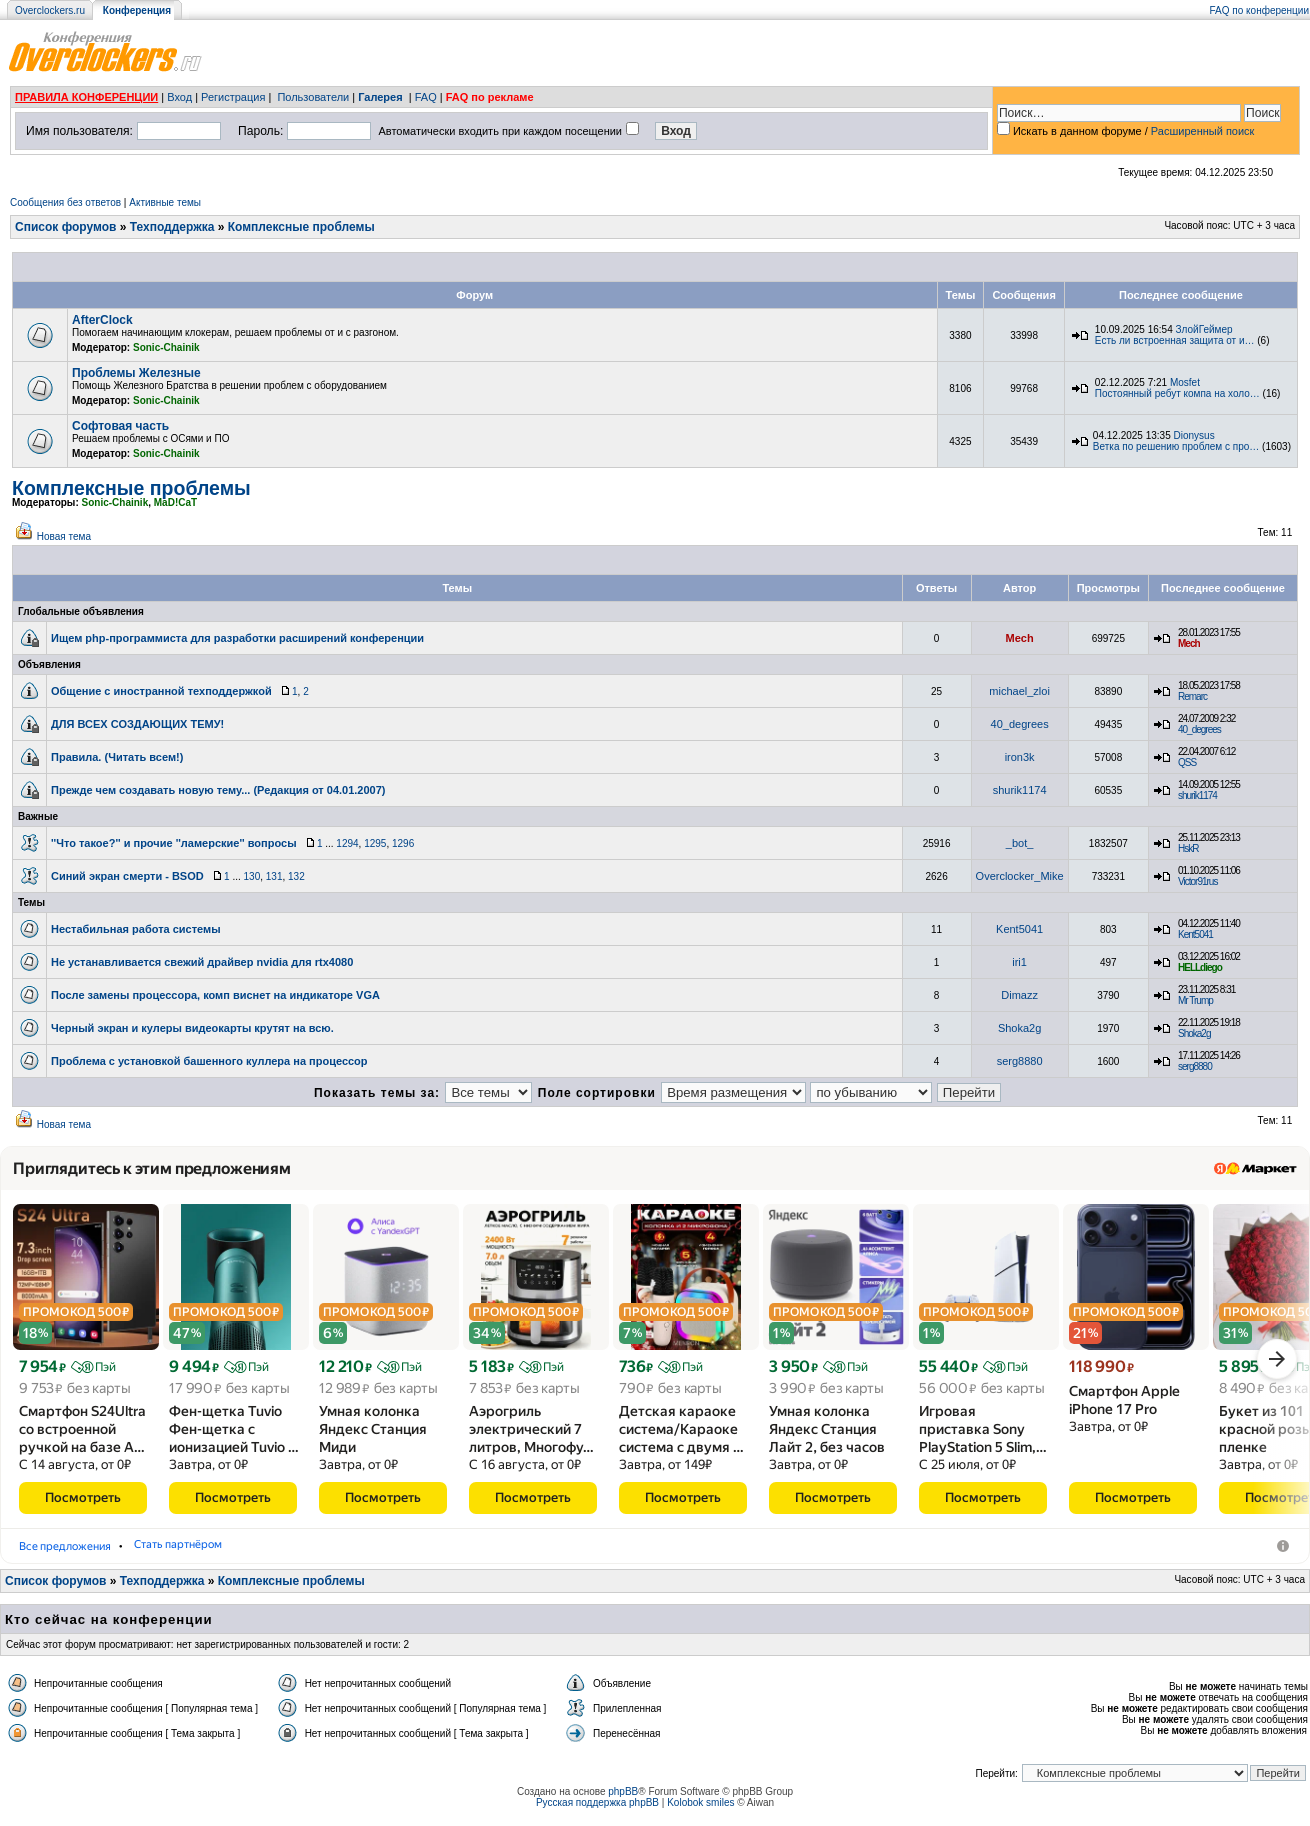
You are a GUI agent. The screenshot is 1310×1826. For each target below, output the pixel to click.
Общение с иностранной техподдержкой (161, 691)
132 (296, 876)
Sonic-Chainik (166, 347)
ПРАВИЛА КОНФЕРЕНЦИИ (86, 97)
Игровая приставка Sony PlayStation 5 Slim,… (983, 1436)
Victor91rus (1197, 881)
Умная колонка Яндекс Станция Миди (373, 1436)
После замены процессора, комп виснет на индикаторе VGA (215, 995)
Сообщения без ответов (65, 202)
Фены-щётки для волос (245, 1552)
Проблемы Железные (136, 373)
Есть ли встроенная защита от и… (1175, 340)
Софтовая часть (120, 426)
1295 (375, 843)
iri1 (1019, 962)
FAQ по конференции (1259, 10)
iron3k (1020, 757)
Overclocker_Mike (1020, 876)
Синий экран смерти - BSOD (127, 876)
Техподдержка (172, 227)
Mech (1020, 638)
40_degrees (1020, 724)
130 (252, 876)
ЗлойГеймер (1204, 329)
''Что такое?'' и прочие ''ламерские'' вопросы (174, 843)
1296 (403, 843)
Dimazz (1019, 995)
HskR (1188, 848)
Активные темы (165, 202)
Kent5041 (1019, 929)
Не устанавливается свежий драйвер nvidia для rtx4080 (202, 962)
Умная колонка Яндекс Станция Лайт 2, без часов (827, 1436)
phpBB (623, 1798)
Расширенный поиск (1203, 131)
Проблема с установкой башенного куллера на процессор (209, 1061)
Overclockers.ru (50, 10)
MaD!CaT (175, 502)
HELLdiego (1200, 967)
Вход (179, 97)
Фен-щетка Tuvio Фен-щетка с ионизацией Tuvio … (234, 1436)
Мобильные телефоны (85, 1552)
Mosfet (1185, 382)
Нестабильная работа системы (136, 929)
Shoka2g (1019, 1028)
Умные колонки (385, 1552)
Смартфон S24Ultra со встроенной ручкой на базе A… (82, 1436)
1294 (347, 843)
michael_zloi (1019, 691)
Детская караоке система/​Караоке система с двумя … (681, 1436)
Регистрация (233, 97)
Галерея (380, 97)
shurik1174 (1020, 790)
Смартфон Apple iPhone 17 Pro (1124, 1407)
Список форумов (65, 227)
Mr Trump (1195, 1000)
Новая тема (64, 536)
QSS (1187, 762)
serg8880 (1020, 1061)
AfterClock (102, 320)
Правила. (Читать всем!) (117, 757)
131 (274, 876)
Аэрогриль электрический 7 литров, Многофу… (531, 1436)
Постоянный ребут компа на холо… (1177, 393)
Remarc (1192, 696)
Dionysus (1194, 435)
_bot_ (1020, 843)
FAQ (426, 97)
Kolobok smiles (700, 1809)
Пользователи (313, 97)
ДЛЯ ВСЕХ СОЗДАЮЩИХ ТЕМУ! (137, 724)
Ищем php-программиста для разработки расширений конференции (237, 638)
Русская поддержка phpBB (597, 1809)
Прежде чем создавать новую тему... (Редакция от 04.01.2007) (218, 790)
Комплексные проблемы (301, 227)
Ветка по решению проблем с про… (1176, 446)
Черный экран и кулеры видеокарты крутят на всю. (192, 1028)
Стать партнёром (506, 1552)
